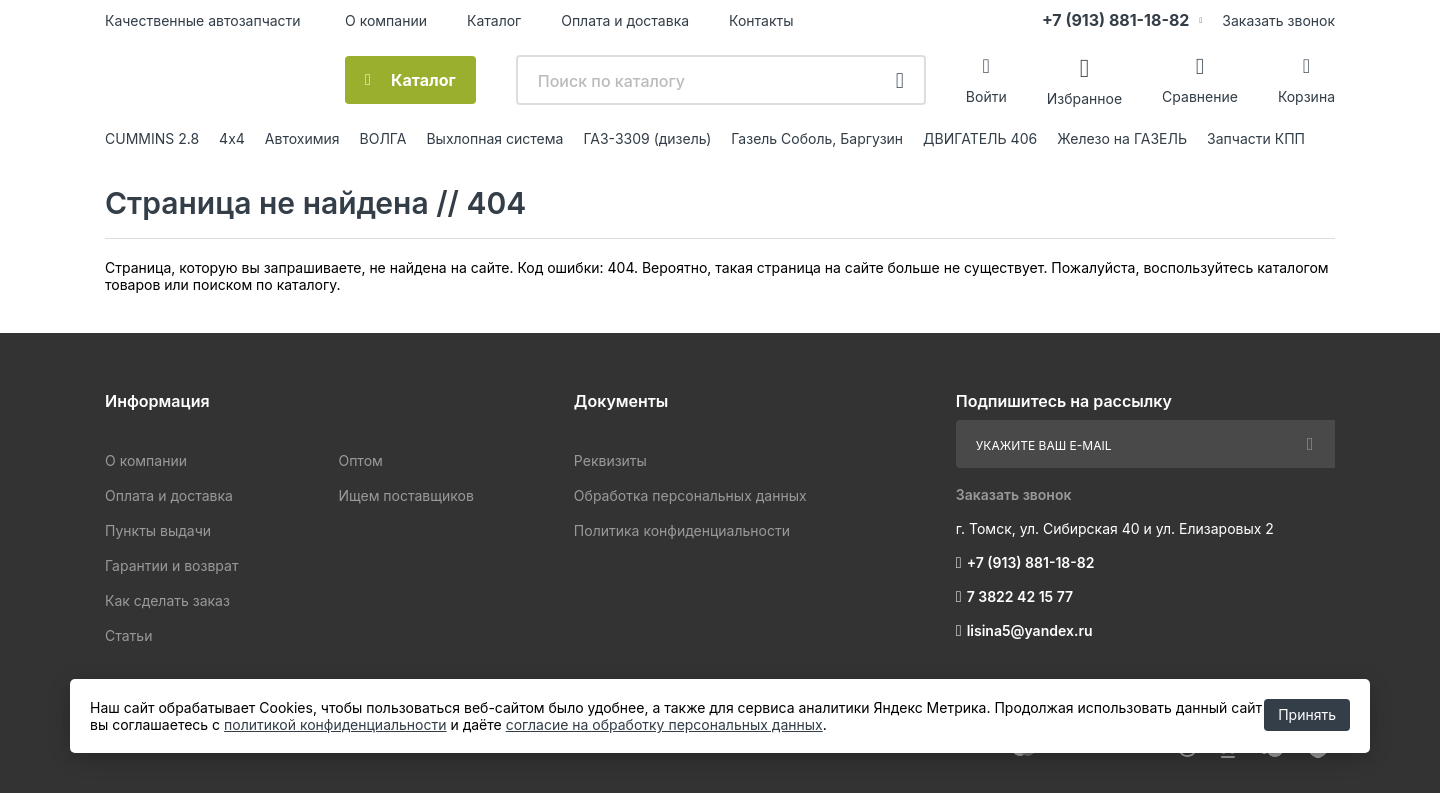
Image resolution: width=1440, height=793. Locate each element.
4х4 (232, 138)
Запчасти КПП (1256, 138)
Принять (1307, 714)
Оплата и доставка (625, 20)
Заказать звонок (1278, 20)
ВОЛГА (383, 138)
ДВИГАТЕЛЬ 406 (980, 138)
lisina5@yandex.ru (1030, 630)
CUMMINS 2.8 (152, 138)
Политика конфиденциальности (682, 530)
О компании (386, 20)
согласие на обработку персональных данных (664, 724)
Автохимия (302, 138)
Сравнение (1200, 96)
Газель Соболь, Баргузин (817, 138)
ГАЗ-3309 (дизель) (647, 138)
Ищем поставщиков (405, 495)
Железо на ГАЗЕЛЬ (1122, 138)
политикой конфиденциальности (335, 724)
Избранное (1084, 97)
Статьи (128, 635)
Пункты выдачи (158, 530)
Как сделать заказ (167, 600)
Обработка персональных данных (690, 495)
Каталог (494, 20)
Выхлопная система (494, 138)
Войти (986, 96)
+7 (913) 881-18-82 (1115, 20)
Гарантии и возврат (171, 565)
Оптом (360, 460)
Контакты (761, 20)
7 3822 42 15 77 (1020, 596)
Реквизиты (610, 460)
